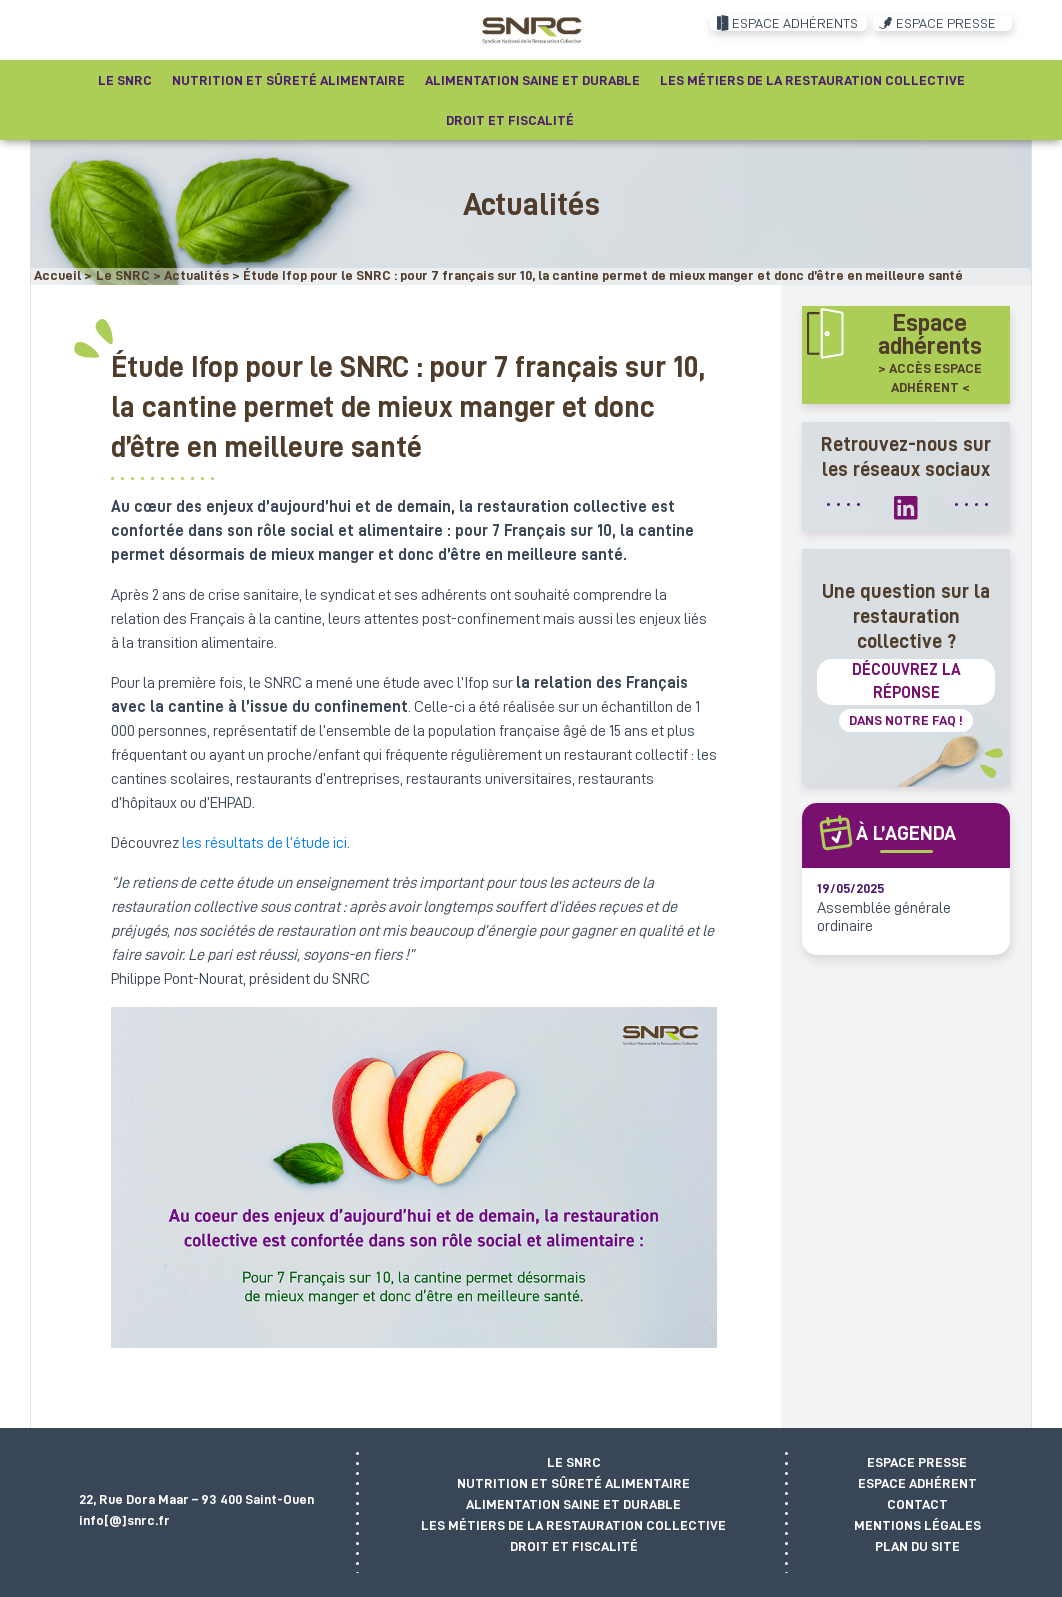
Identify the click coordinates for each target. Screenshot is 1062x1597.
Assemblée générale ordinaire (884, 917)
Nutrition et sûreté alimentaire (573, 1483)
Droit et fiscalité (574, 1546)
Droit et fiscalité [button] (510, 120)
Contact (917, 1504)
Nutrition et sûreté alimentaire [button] (288, 80)
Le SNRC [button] (125, 80)
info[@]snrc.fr (124, 1520)
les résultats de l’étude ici (264, 843)
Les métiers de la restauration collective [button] (812, 80)
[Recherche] (605, 120)
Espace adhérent (917, 1483)
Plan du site (917, 1546)
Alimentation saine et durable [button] (532, 80)
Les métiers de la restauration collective (573, 1525)
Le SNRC (574, 1462)
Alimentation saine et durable (573, 1504)
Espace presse (917, 1462)
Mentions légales (917, 1525)
